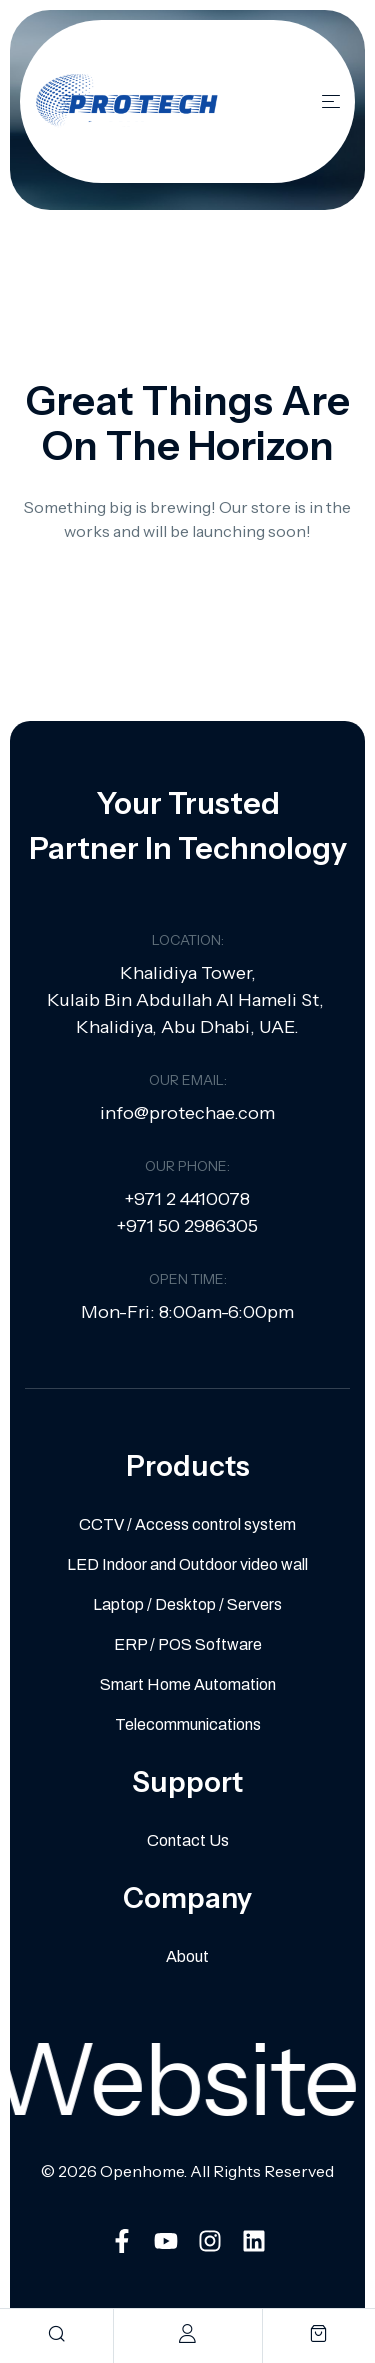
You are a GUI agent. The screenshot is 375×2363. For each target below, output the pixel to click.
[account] (187, 2333)
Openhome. (143, 2171)
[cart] (318, 2333)
